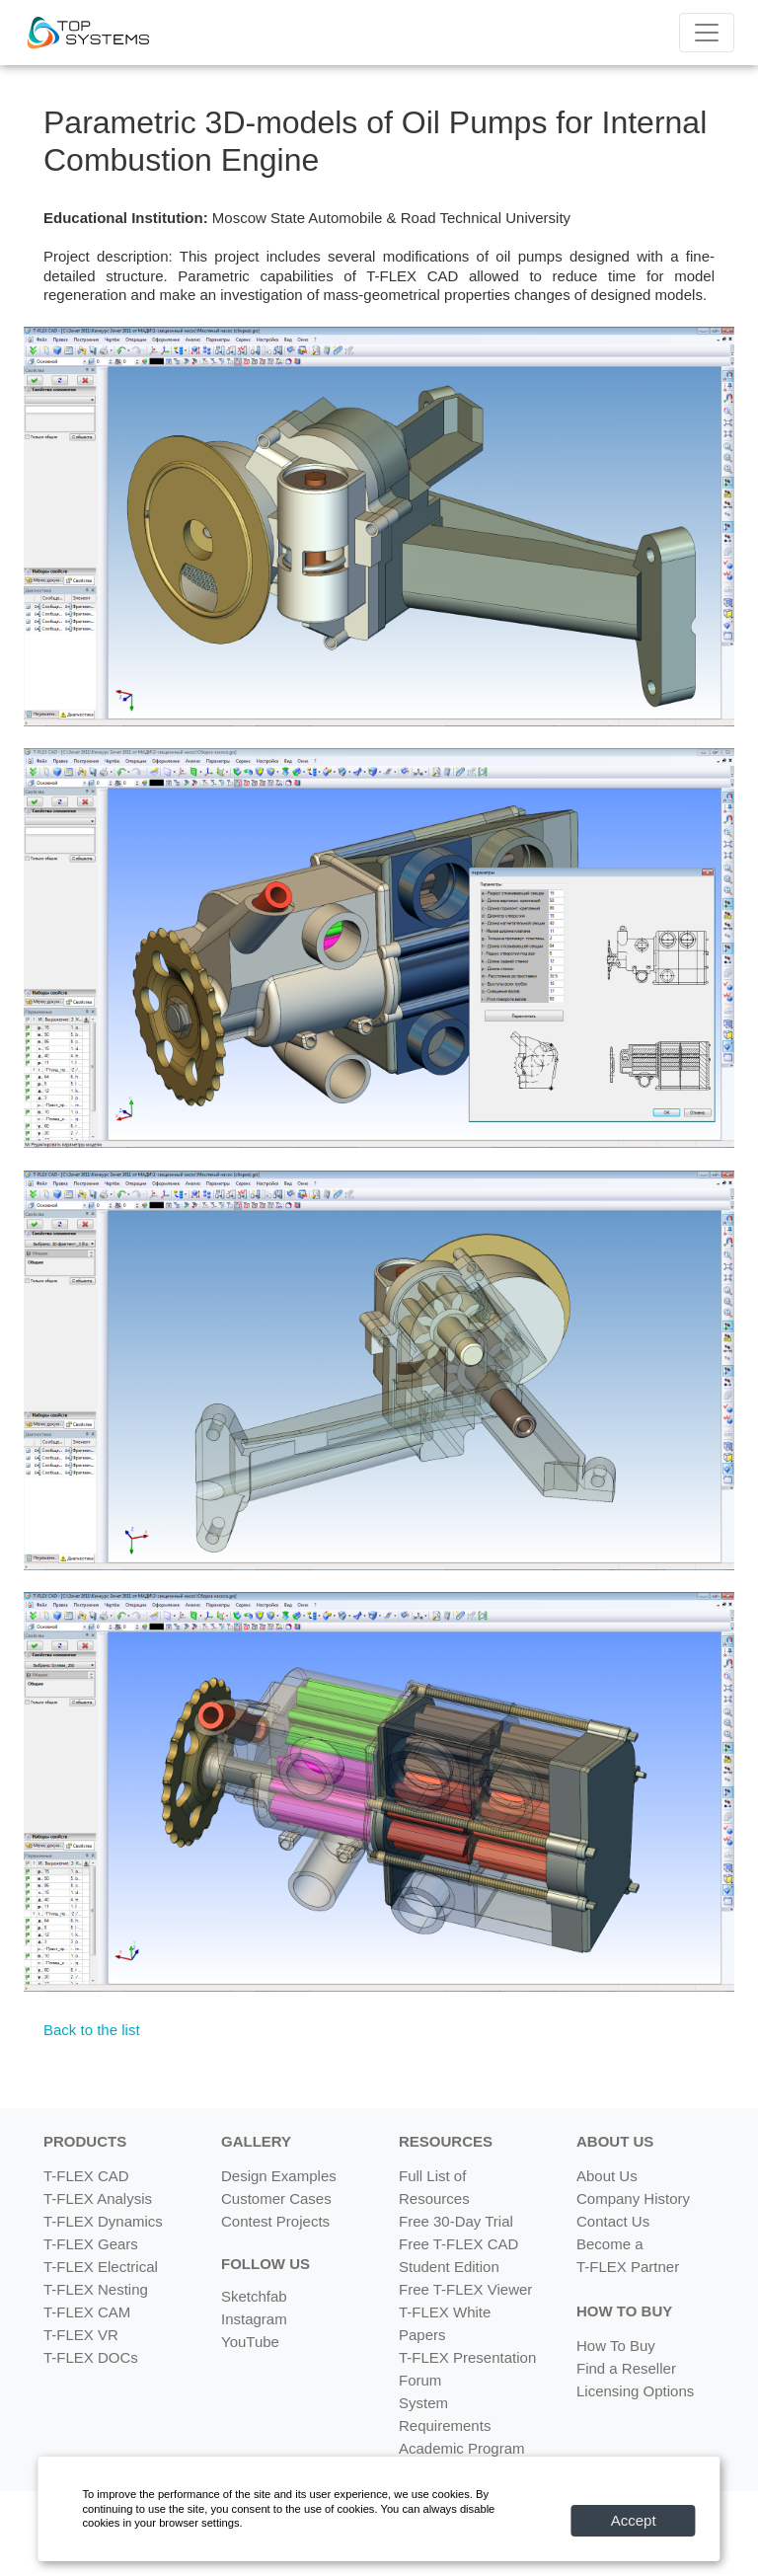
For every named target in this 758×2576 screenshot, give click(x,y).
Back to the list (91, 2029)
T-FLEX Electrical (100, 2266)
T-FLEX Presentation (467, 2357)
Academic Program (462, 2448)
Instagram (254, 2319)
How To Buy (615, 2345)
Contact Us (612, 2221)
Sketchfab (254, 2296)
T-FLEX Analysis (97, 2198)
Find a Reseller (626, 2368)
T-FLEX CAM (86, 2312)
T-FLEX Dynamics (103, 2221)
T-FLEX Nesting (95, 2289)
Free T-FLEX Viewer (465, 2289)
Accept (633, 2520)
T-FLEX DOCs (90, 2357)
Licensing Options (635, 2391)
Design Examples (279, 2175)
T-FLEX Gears (90, 2243)
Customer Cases (276, 2198)
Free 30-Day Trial (456, 2221)
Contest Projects (275, 2221)
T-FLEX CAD (86, 2175)
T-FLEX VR (80, 2334)
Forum (420, 2380)
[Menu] (706, 32)
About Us (607, 2175)
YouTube (250, 2341)
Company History (633, 2198)
